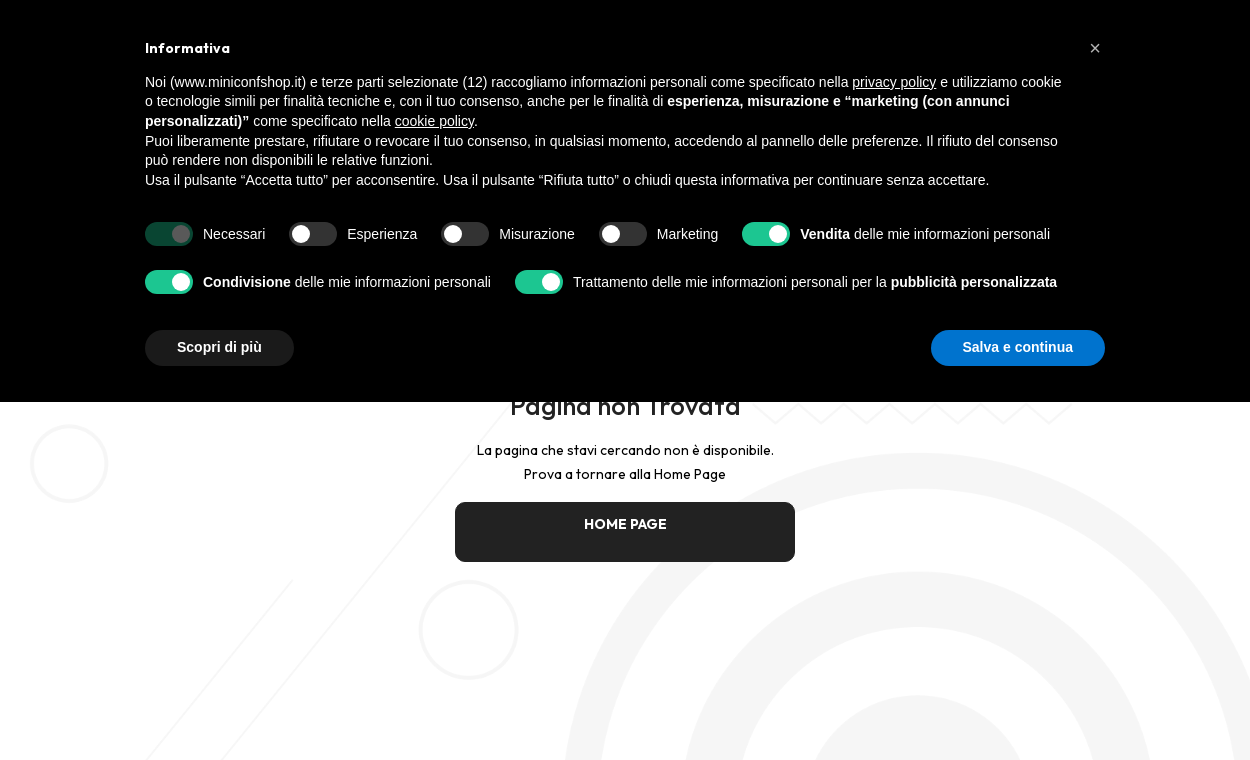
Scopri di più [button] (219, 347)
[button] (1095, 48)
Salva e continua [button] (1018, 347)
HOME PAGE (625, 524)
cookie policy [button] (434, 121)
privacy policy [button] (894, 82)
